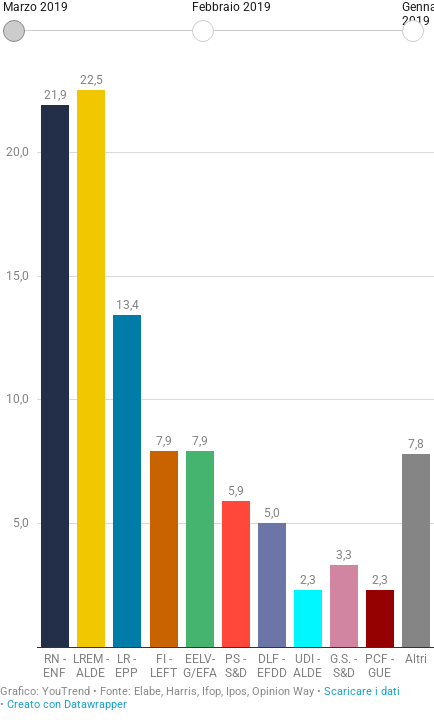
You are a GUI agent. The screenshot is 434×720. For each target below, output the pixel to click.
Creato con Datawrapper (67, 704)
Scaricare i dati (362, 691)
